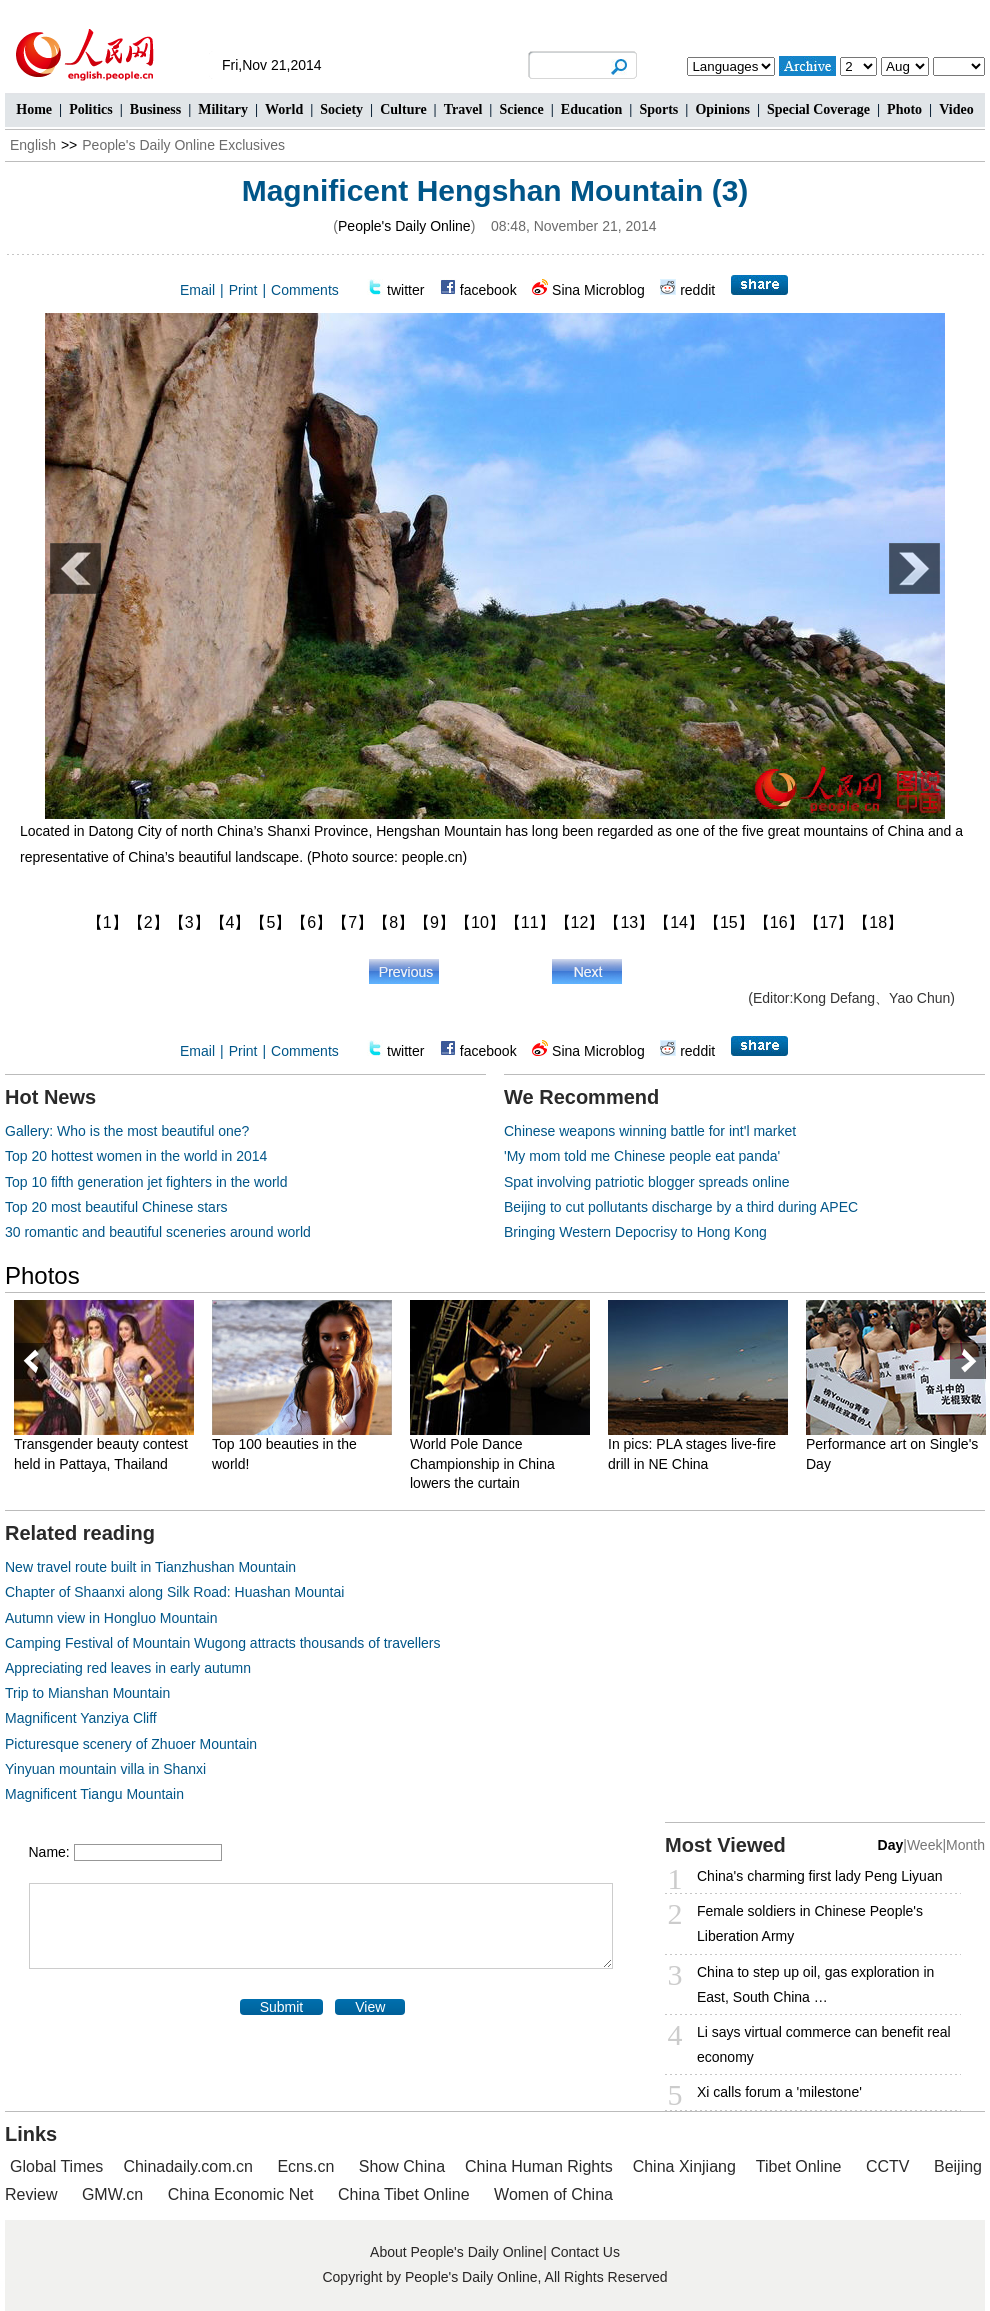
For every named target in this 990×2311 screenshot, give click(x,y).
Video (956, 109)
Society (341, 109)
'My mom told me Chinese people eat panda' (642, 1156)
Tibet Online (799, 2166)
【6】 (311, 922)
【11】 (530, 922)
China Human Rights (539, 2166)
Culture (403, 109)
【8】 (393, 922)
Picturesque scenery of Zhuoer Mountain (131, 1744)
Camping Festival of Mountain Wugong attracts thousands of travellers (223, 1643)
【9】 (434, 922)
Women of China (553, 2194)
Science (521, 109)
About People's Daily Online (456, 2252)
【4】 (230, 922)
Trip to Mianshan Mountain (87, 1693)
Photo (904, 109)
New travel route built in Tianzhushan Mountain (150, 1567)
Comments (305, 290)
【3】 (189, 922)
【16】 (779, 922)
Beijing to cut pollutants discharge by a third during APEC (681, 1207)
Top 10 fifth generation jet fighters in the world (146, 1182)
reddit (697, 290)
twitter (405, 290)
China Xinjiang (684, 2166)
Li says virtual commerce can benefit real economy (824, 2044)
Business (155, 109)
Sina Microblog (598, 290)
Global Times (56, 2166)
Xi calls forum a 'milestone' (779, 2092)
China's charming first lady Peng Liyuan (819, 1876)
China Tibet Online (404, 2194)
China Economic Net (241, 2194)
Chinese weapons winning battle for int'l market (650, 1131)
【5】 (270, 922)
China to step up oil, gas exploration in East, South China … (815, 1984)
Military (223, 109)
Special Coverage (818, 109)
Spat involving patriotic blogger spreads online (647, 1182)
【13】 (629, 922)
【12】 (580, 922)
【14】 (679, 922)
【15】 (729, 922)
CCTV (888, 2166)
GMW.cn (115, 2194)
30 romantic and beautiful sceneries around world (158, 1232)
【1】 (107, 922)
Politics (91, 109)
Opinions (722, 109)
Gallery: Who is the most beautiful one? (127, 1131)
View (370, 2007)
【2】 (148, 922)
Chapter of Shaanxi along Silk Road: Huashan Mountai (174, 1592)
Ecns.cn (305, 2166)
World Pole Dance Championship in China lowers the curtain (482, 1463)
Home (34, 109)
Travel (463, 109)
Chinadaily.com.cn (188, 2166)
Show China (402, 2166)
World (284, 109)
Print (243, 290)
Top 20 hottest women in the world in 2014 (136, 1156)
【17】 (829, 922)
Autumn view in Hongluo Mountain (111, 1618)
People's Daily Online (404, 226)
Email (197, 290)
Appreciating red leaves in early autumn (128, 1668)
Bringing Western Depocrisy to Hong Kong (635, 1232)
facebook (488, 290)
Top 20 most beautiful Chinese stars (116, 1207)
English (33, 145)
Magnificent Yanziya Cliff (81, 1718)
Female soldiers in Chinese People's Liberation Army (810, 1923)
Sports (658, 109)
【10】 (480, 922)
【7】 (352, 922)
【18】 (878, 922)
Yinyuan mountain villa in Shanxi (105, 1769)
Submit (282, 2007)
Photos (42, 1275)
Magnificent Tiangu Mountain (94, 1794)
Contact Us (585, 2252)
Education (591, 109)
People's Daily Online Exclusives (183, 145)
